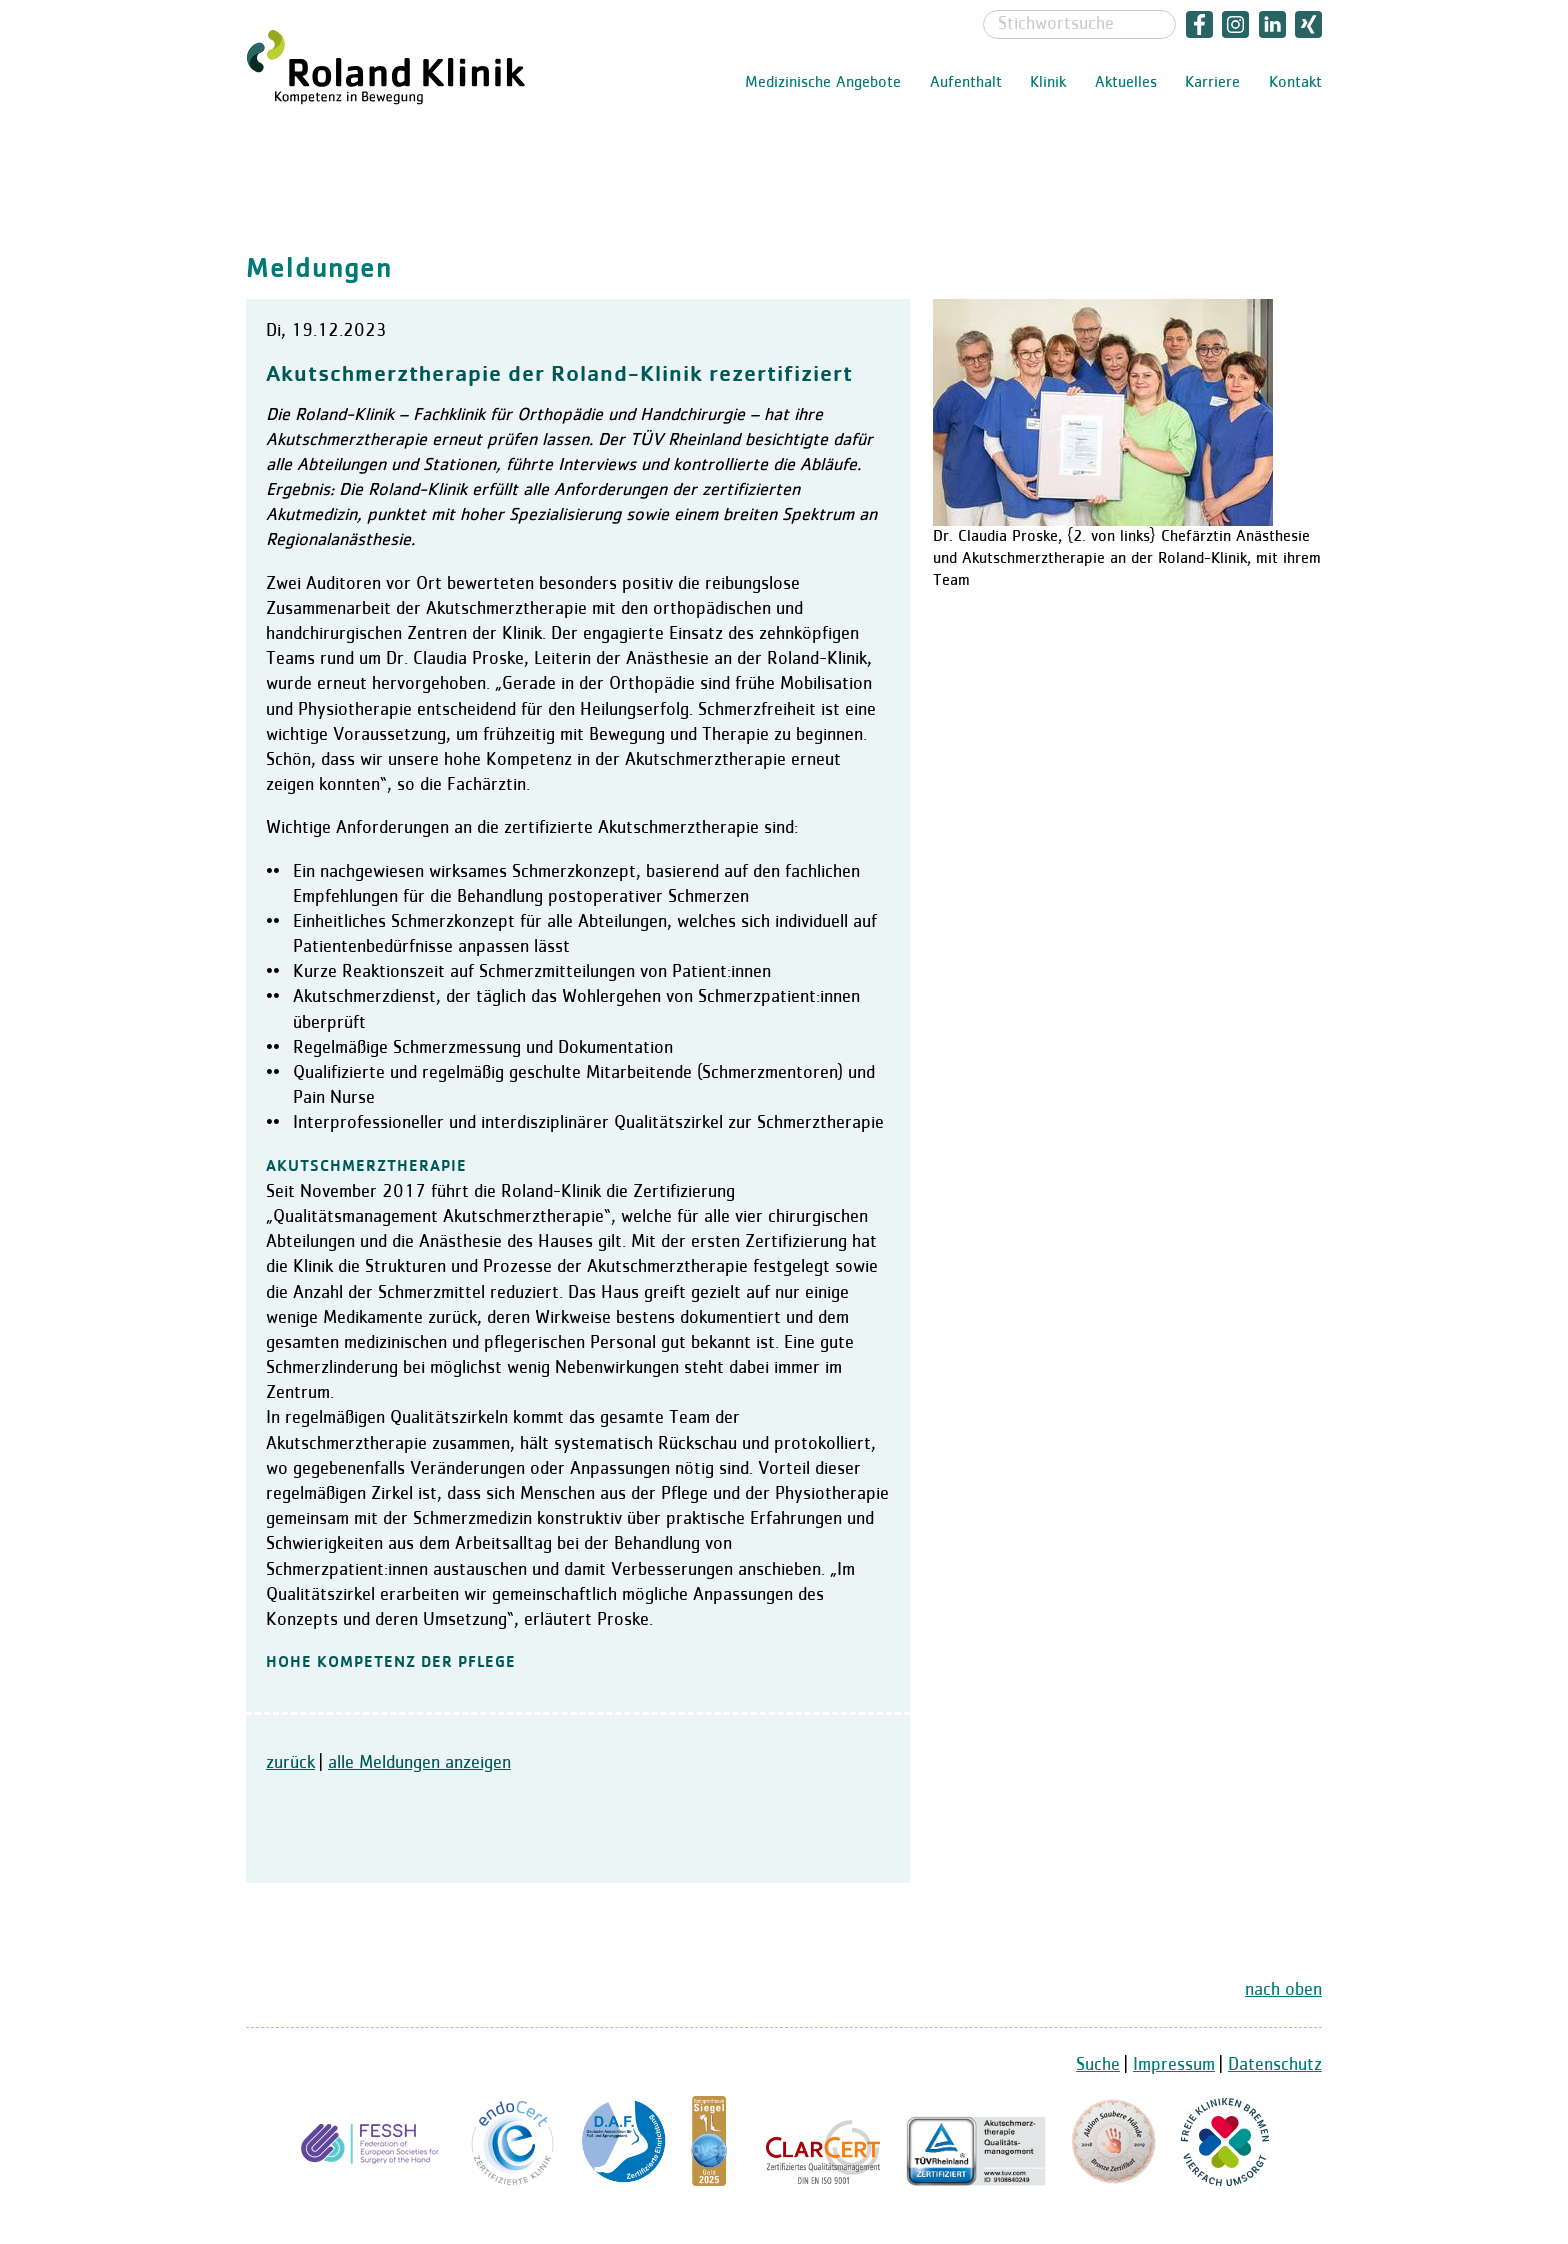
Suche (1098, 2065)
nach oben (1283, 1990)
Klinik (1048, 83)
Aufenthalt (966, 83)
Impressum (1174, 2065)
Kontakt (1295, 83)
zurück (290, 1763)
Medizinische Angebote (823, 83)
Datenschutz (1275, 2065)
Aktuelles (1126, 83)
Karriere (1212, 83)
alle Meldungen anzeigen (419, 1763)
